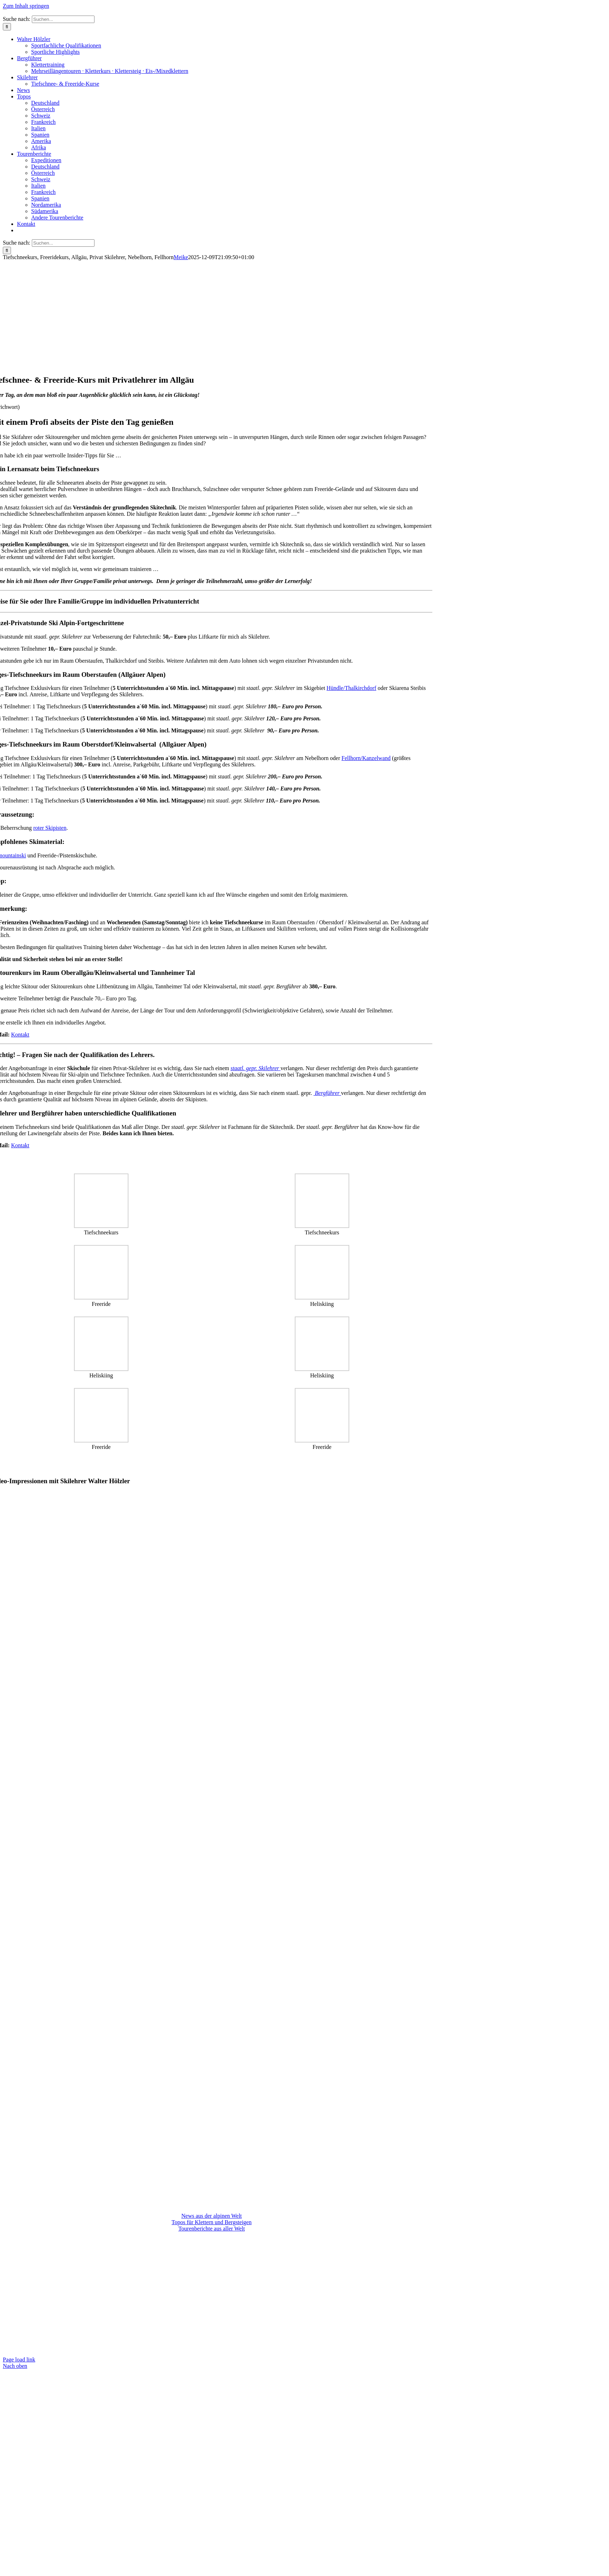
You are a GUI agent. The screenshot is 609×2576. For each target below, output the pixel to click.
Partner (227, 2241)
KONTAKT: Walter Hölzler (211, 2345)
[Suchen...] (63, 19)
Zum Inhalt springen (26, 6)
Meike (181, 257)
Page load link (19, 2360)
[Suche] (7, 26)
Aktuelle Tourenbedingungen (178, 2241)
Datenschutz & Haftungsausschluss (227, 2247)
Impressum (166, 2247)
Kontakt (20, 1035)
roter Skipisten (50, 828)
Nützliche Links (261, 2241)
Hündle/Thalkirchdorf (351, 688)
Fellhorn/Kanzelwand (366, 758)
